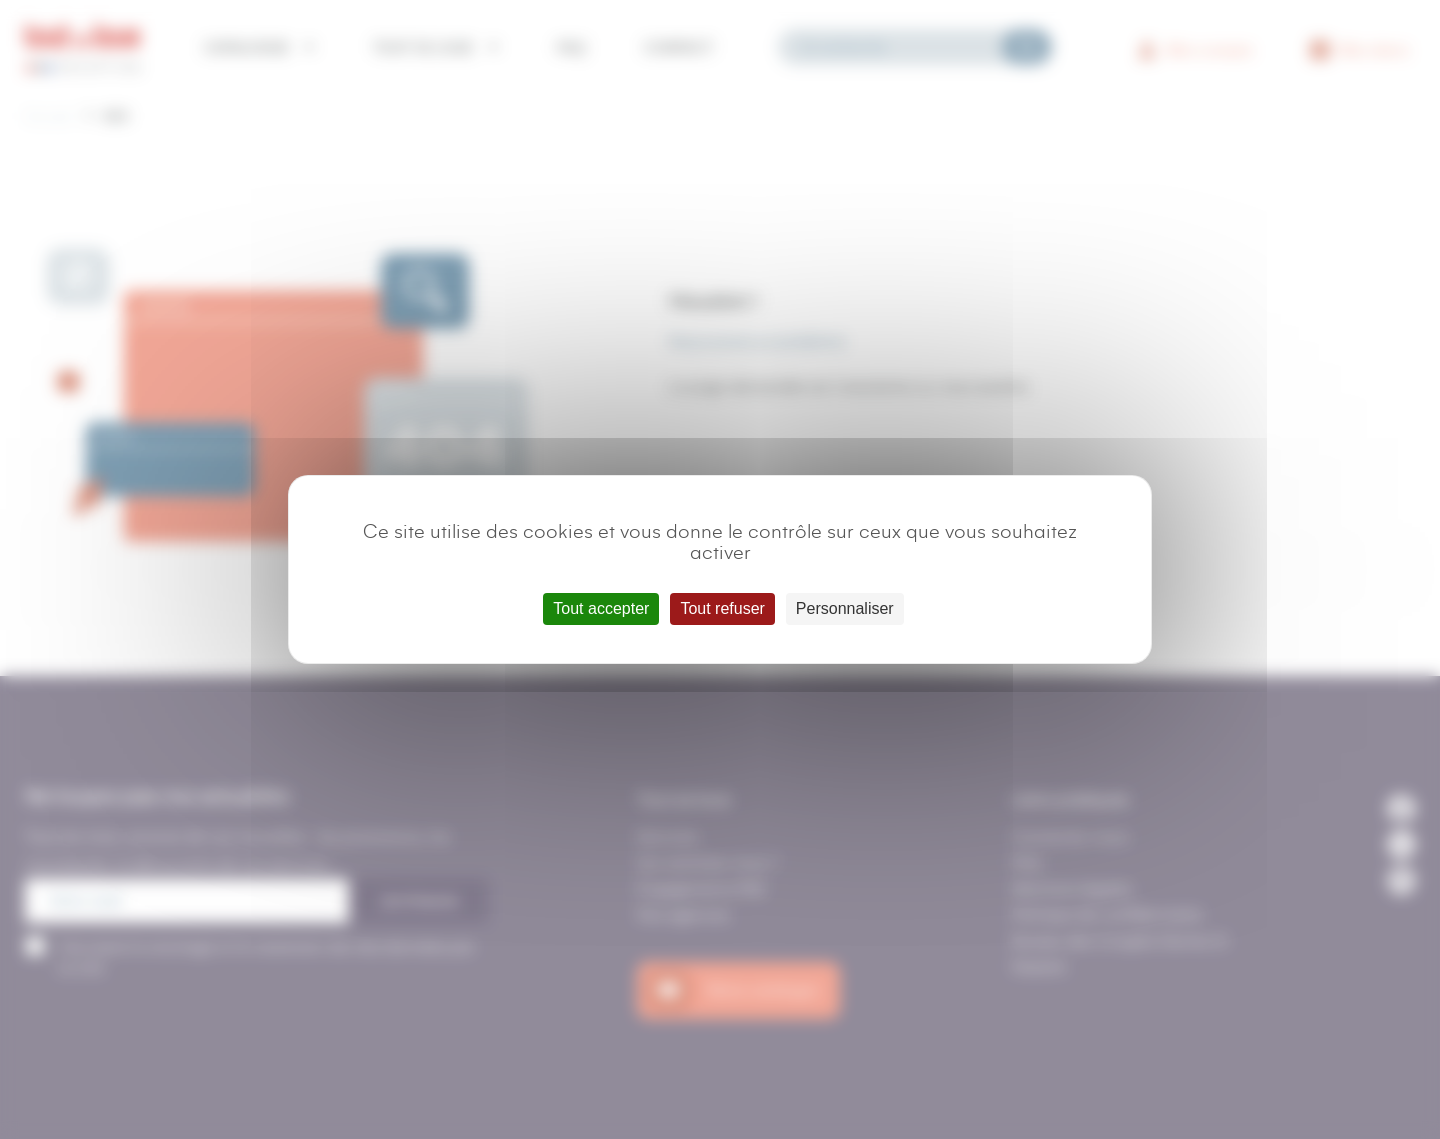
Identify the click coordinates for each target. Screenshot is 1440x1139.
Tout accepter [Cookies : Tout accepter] (601, 608)
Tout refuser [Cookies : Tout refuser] (722, 608)
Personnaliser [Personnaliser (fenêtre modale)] (845, 608)
